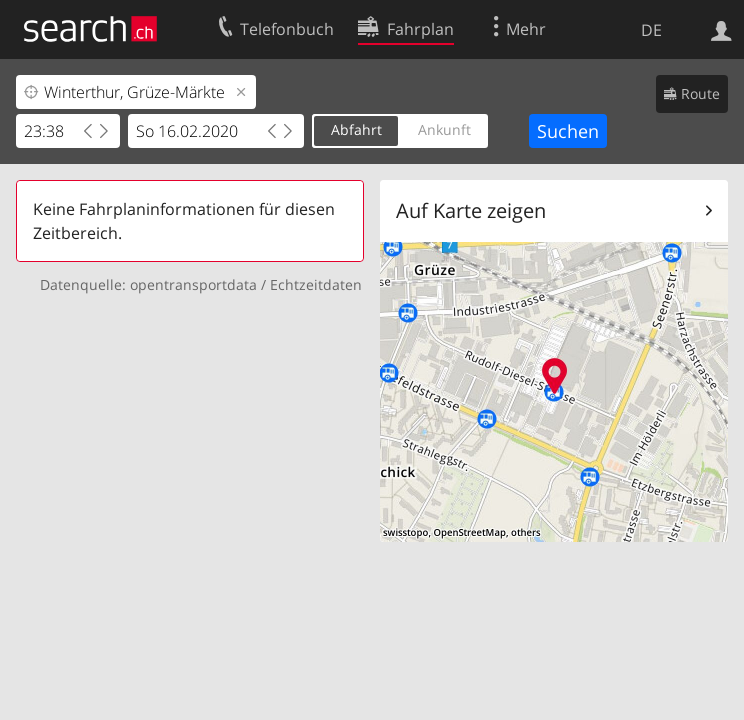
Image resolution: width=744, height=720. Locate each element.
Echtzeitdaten (316, 284)
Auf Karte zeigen (471, 210)
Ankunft (444, 129)
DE (651, 30)
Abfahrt (356, 129)
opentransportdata (193, 284)
